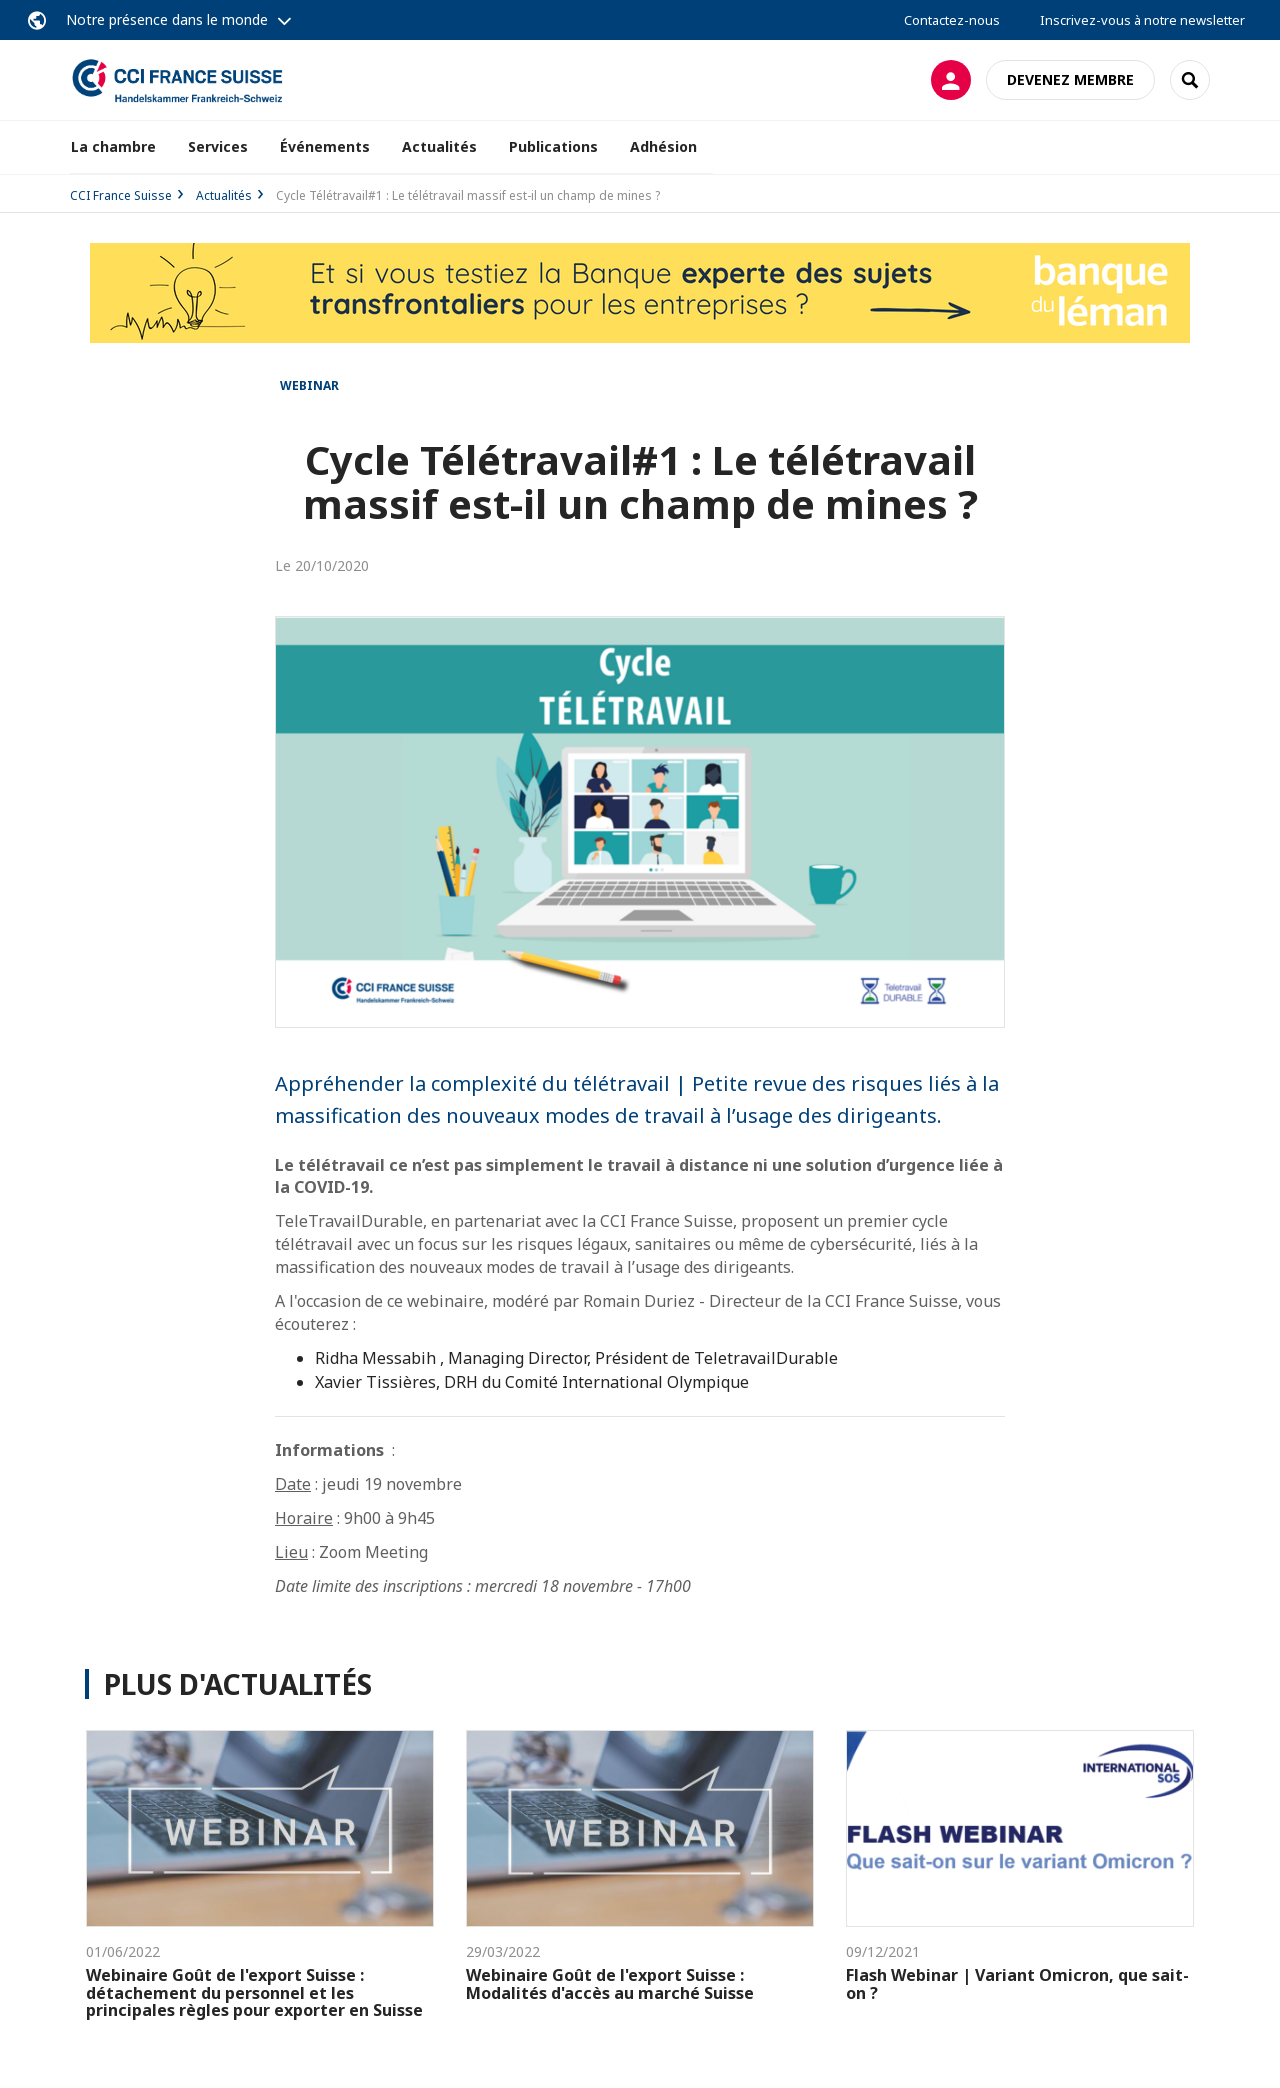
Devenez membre (1070, 79)
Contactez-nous (952, 20)
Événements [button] (325, 146)
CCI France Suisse (121, 195)
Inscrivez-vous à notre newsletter (1142, 20)
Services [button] (218, 146)
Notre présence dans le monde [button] (167, 19)
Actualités (439, 146)
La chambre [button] (113, 146)
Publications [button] (553, 146)
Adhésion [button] (663, 146)
